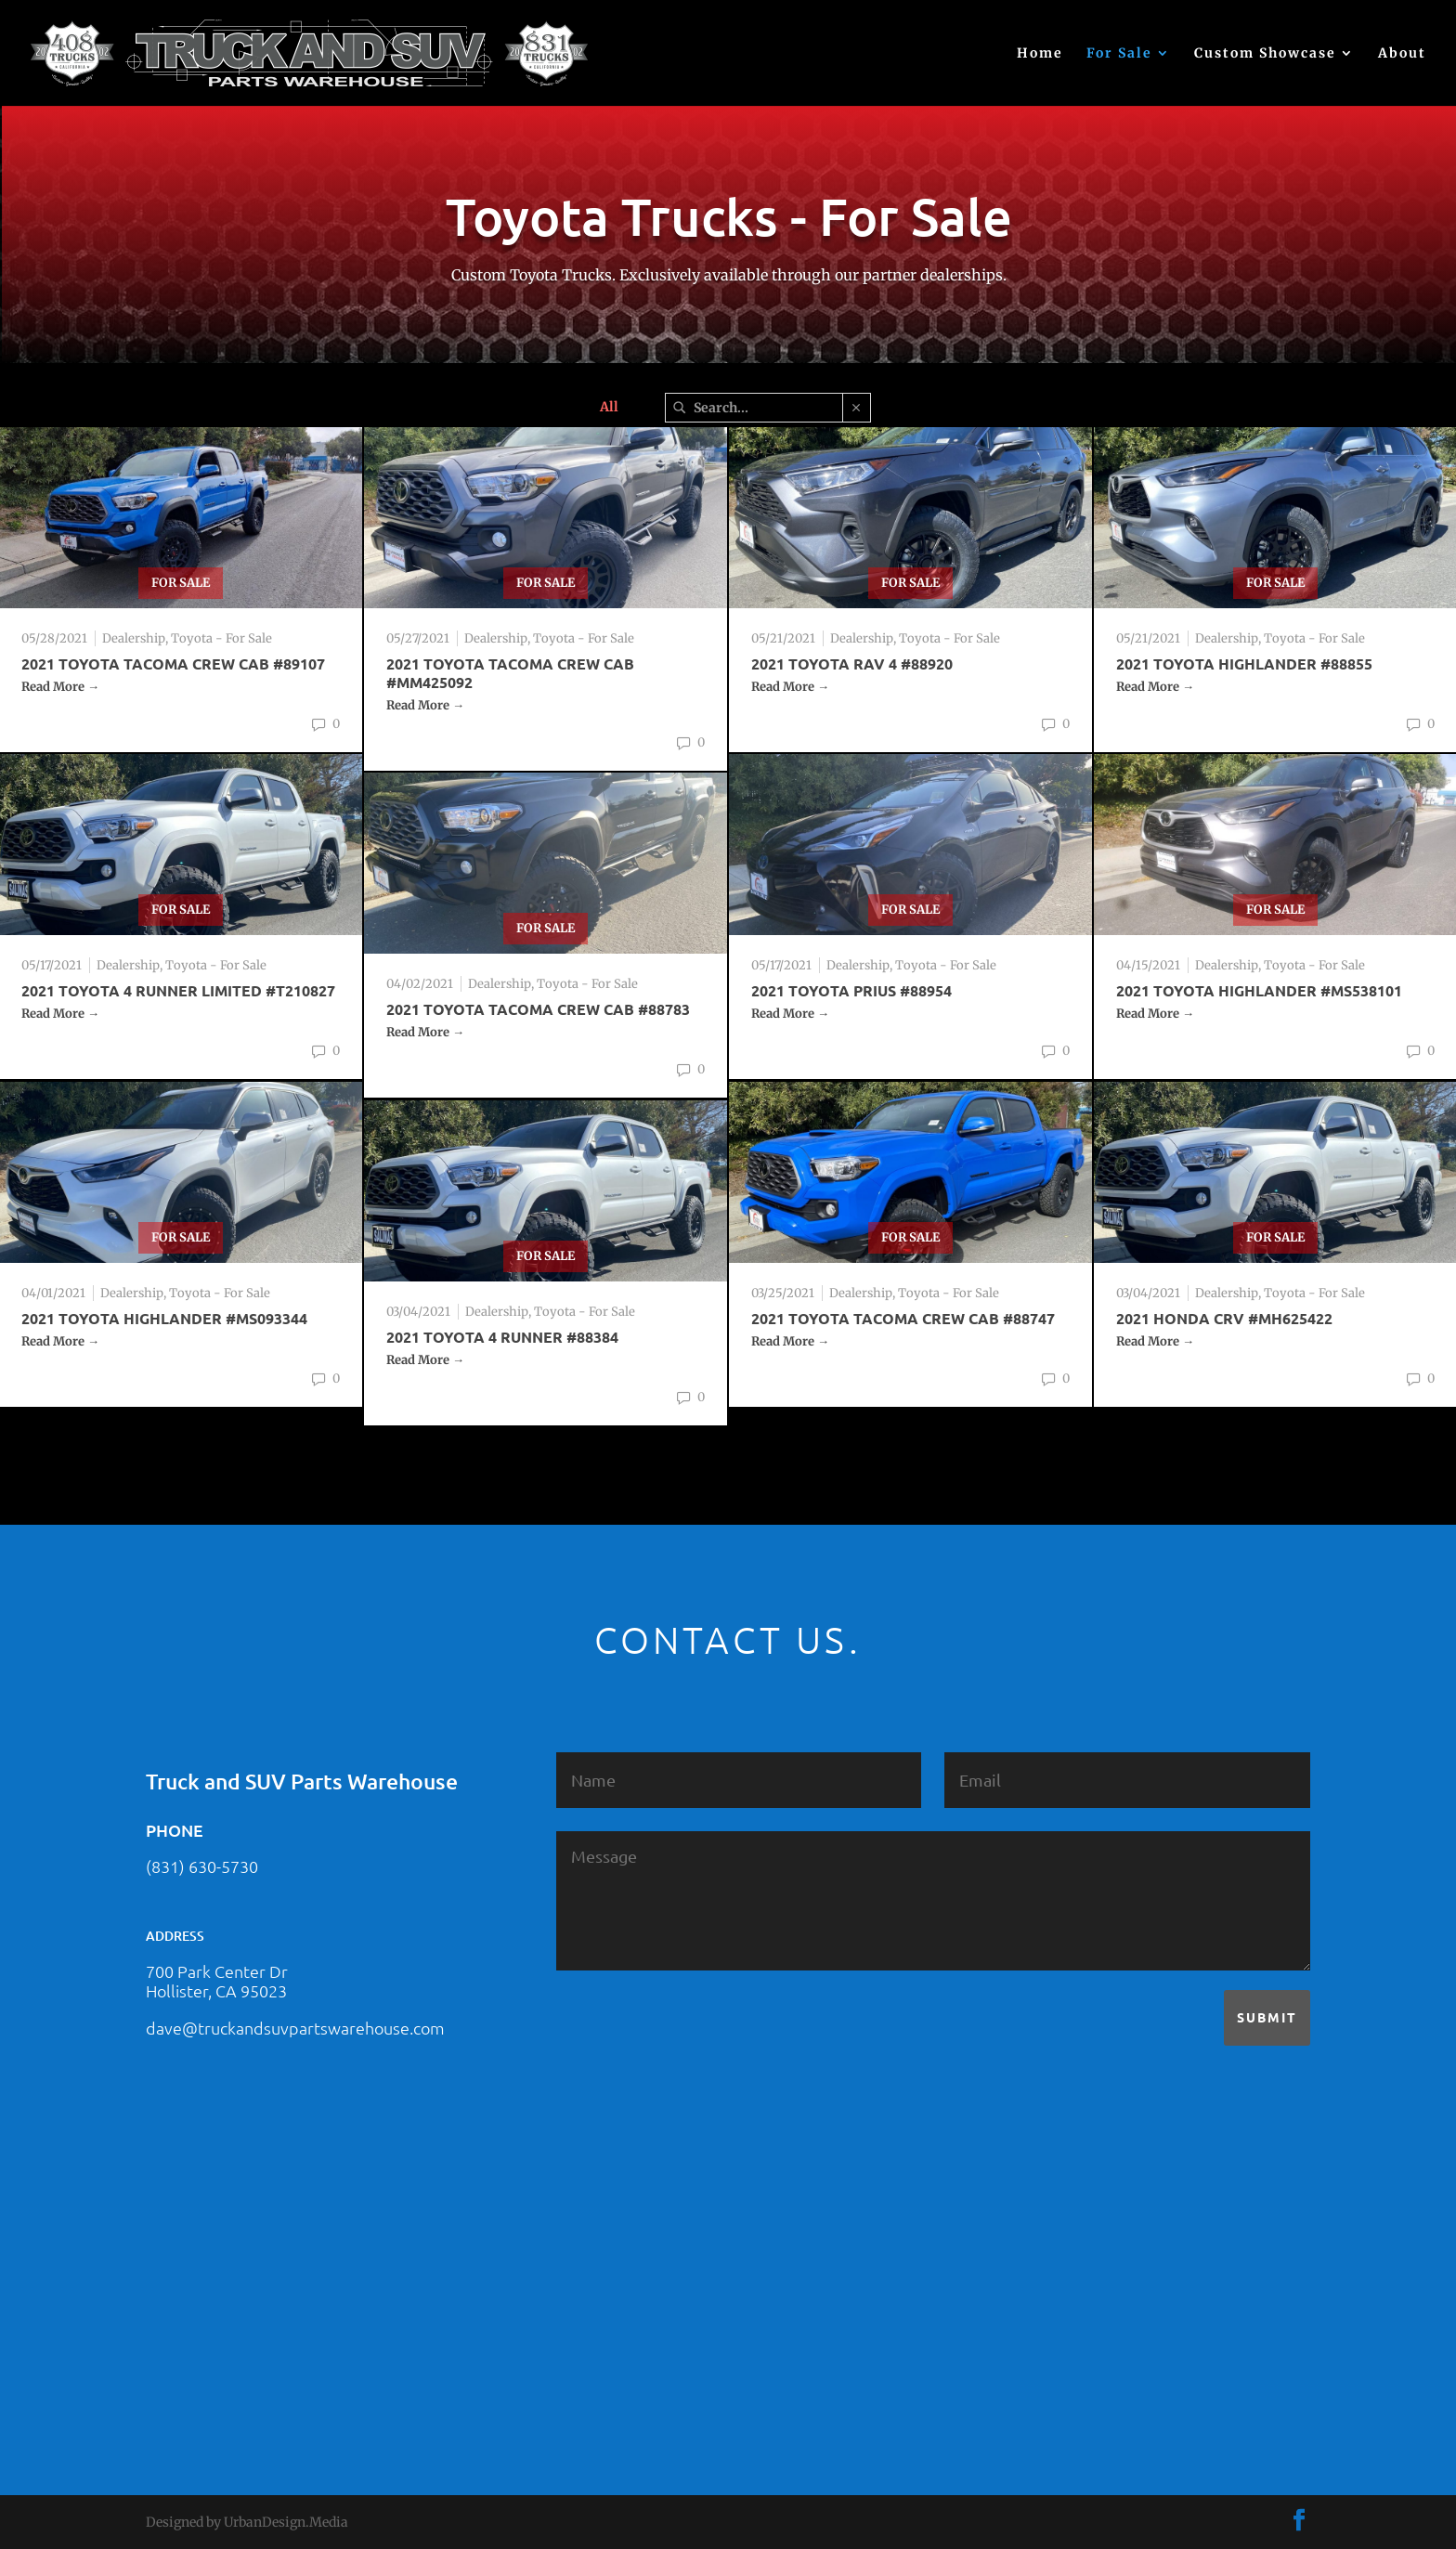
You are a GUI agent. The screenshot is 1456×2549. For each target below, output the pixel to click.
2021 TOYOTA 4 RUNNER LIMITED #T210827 (178, 990)
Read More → (60, 687)
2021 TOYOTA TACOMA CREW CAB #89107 (173, 663)
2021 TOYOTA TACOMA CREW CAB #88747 (903, 1318)
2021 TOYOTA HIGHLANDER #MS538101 (1259, 990)
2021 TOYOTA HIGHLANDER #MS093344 (164, 1318)
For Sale (1119, 53)
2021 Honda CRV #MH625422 (1224, 1318)
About (1402, 53)
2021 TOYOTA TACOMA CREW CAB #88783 (538, 1009)
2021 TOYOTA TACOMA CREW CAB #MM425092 (510, 673)
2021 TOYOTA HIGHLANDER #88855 (1244, 663)
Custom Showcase (1265, 53)
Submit (1267, 2017)
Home (1040, 53)
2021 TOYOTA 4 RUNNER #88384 (502, 1336)
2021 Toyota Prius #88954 (851, 990)
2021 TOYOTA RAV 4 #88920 (852, 663)
